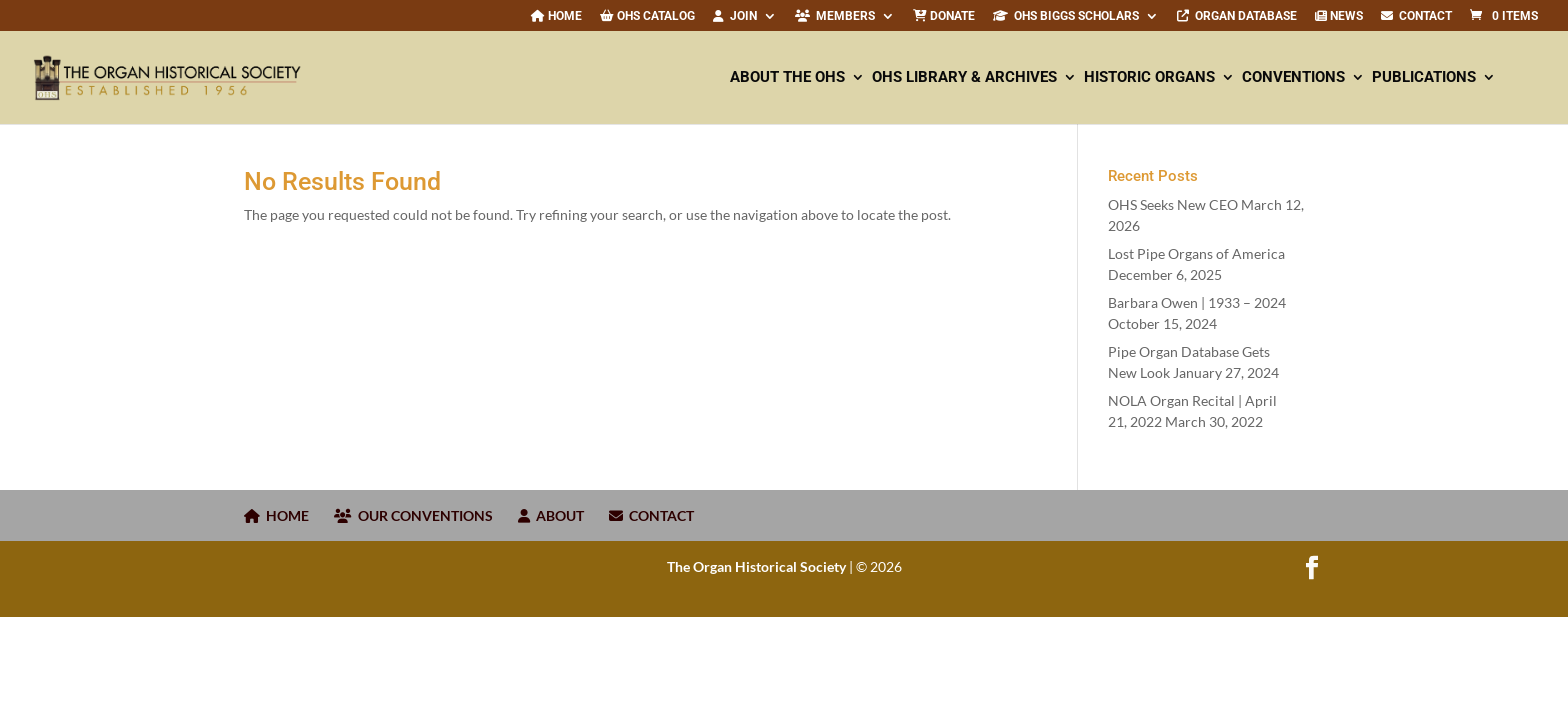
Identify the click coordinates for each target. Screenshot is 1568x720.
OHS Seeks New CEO (1173, 204)
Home (556, 16)
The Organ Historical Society (756, 566)
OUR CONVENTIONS (413, 515)
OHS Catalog (647, 16)
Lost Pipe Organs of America (1196, 253)
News (1339, 16)
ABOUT (551, 515)
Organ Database (1237, 16)
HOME (276, 515)
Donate (944, 16)
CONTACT (1416, 16)
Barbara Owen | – (1197, 302)
